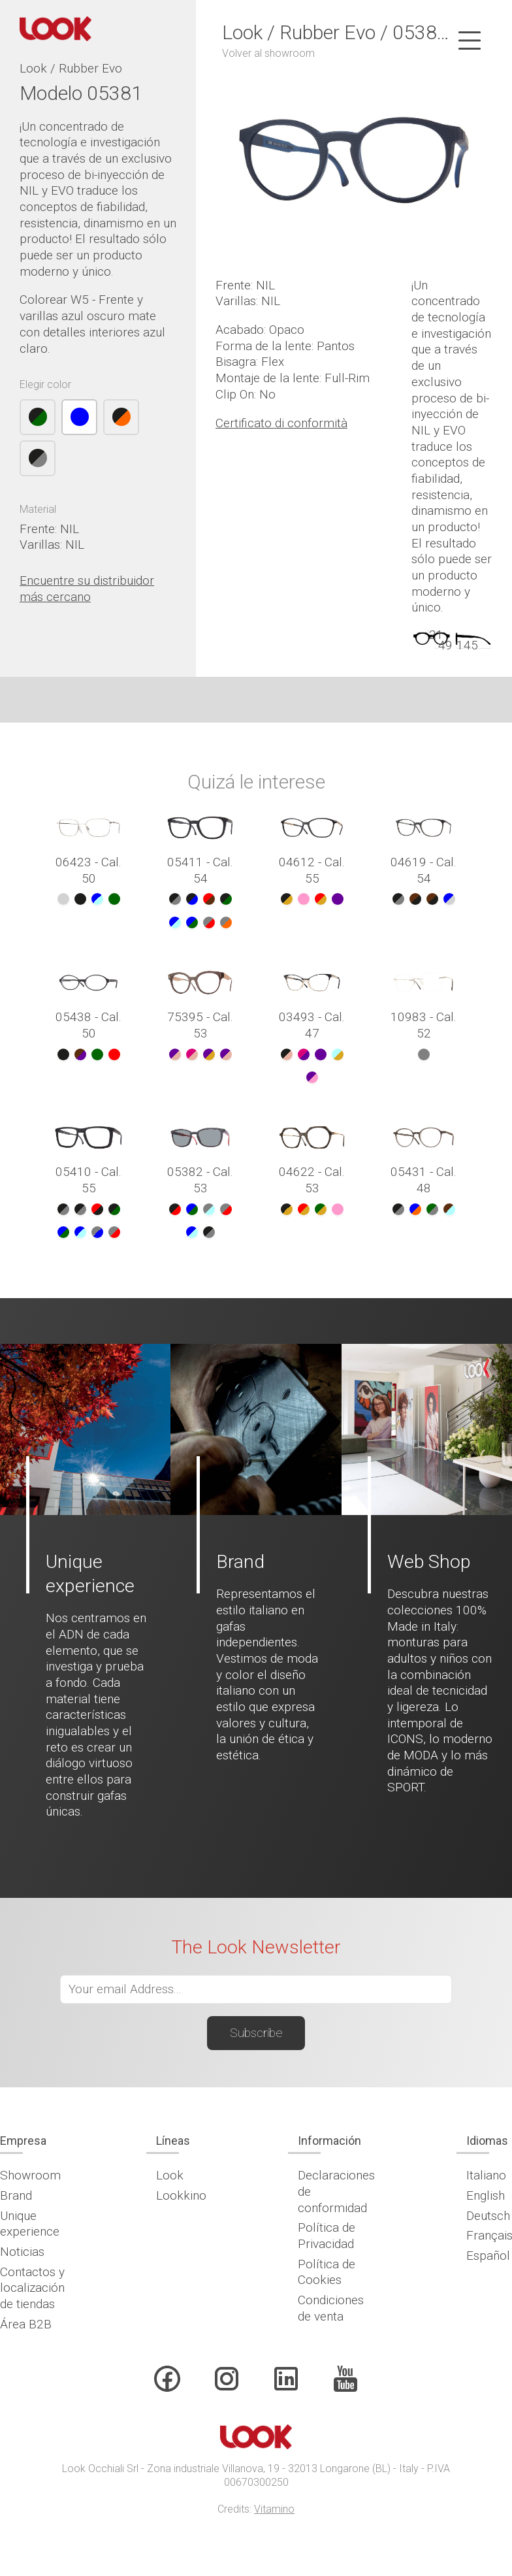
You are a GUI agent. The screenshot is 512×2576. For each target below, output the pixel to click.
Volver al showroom (268, 53)
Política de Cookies (326, 2272)
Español (488, 2255)
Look (170, 2175)
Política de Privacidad (326, 2235)
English (485, 2195)
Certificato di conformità (281, 423)
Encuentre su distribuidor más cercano (87, 588)
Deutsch (488, 2215)
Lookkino (181, 2195)
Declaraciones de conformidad (336, 2191)
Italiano (486, 2175)
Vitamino (274, 2509)
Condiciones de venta (331, 2308)
